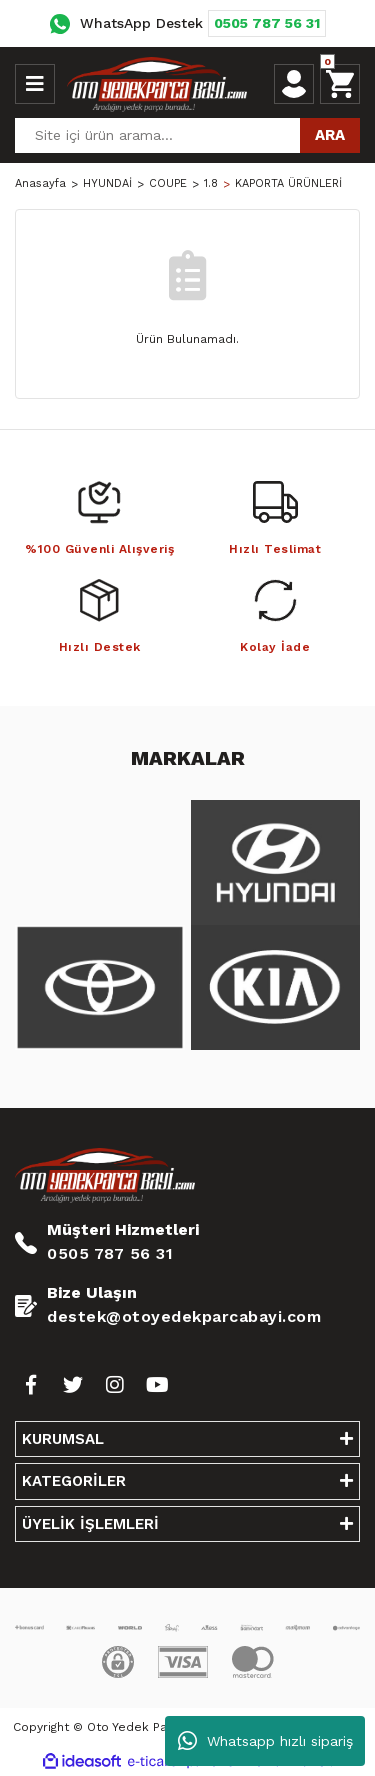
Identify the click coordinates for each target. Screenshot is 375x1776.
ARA (330, 135)
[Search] (187, 135)
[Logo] (157, 84)
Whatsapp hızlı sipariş (265, 1741)
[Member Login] (294, 84)
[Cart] (340, 84)
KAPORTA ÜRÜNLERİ (288, 183)
